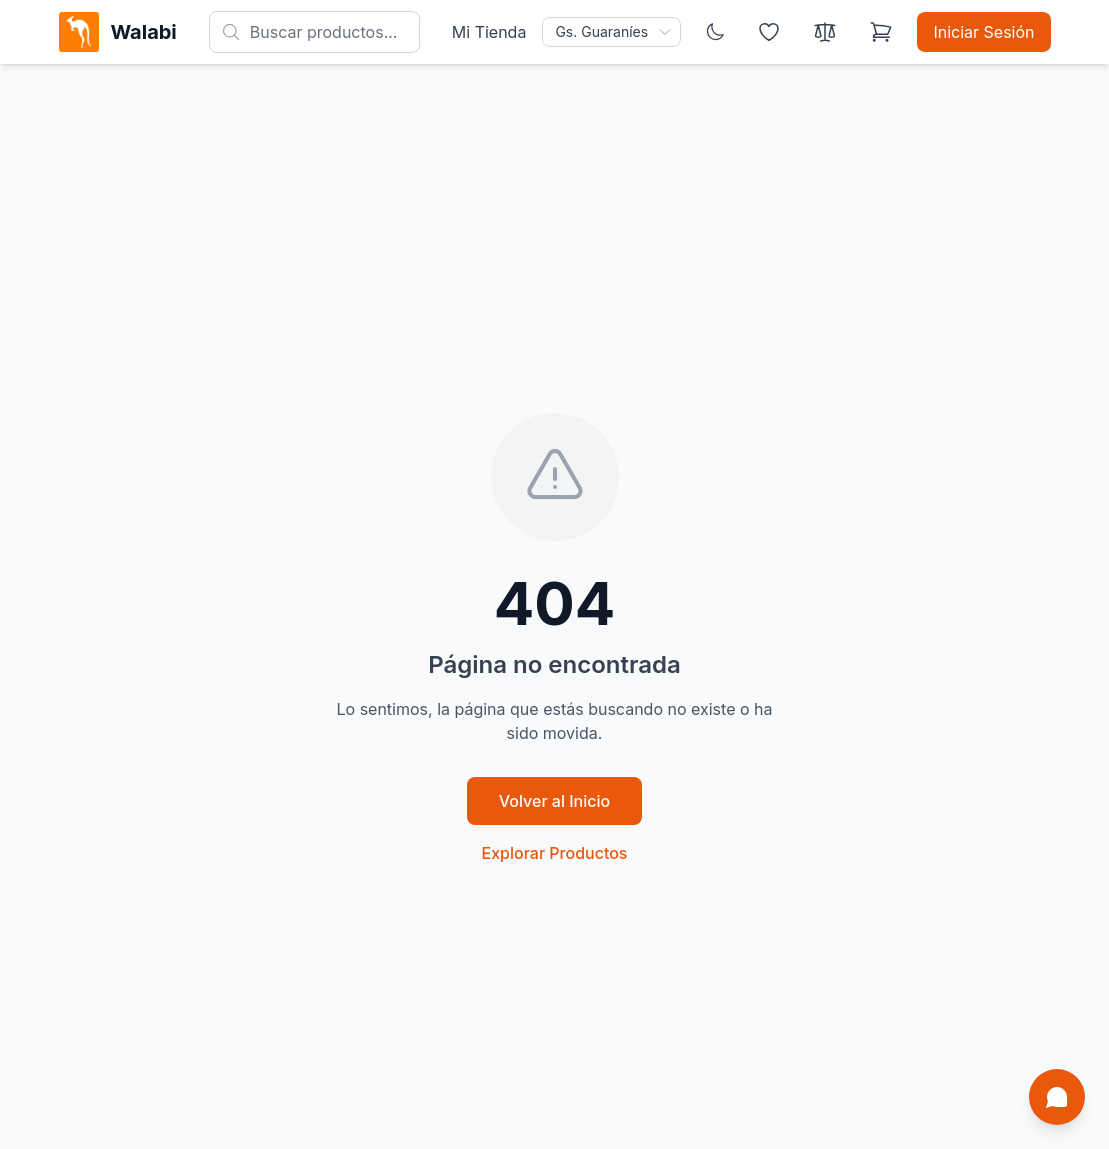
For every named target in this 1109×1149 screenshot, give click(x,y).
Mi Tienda (489, 32)
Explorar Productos (555, 853)
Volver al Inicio (554, 801)
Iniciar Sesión (983, 32)
